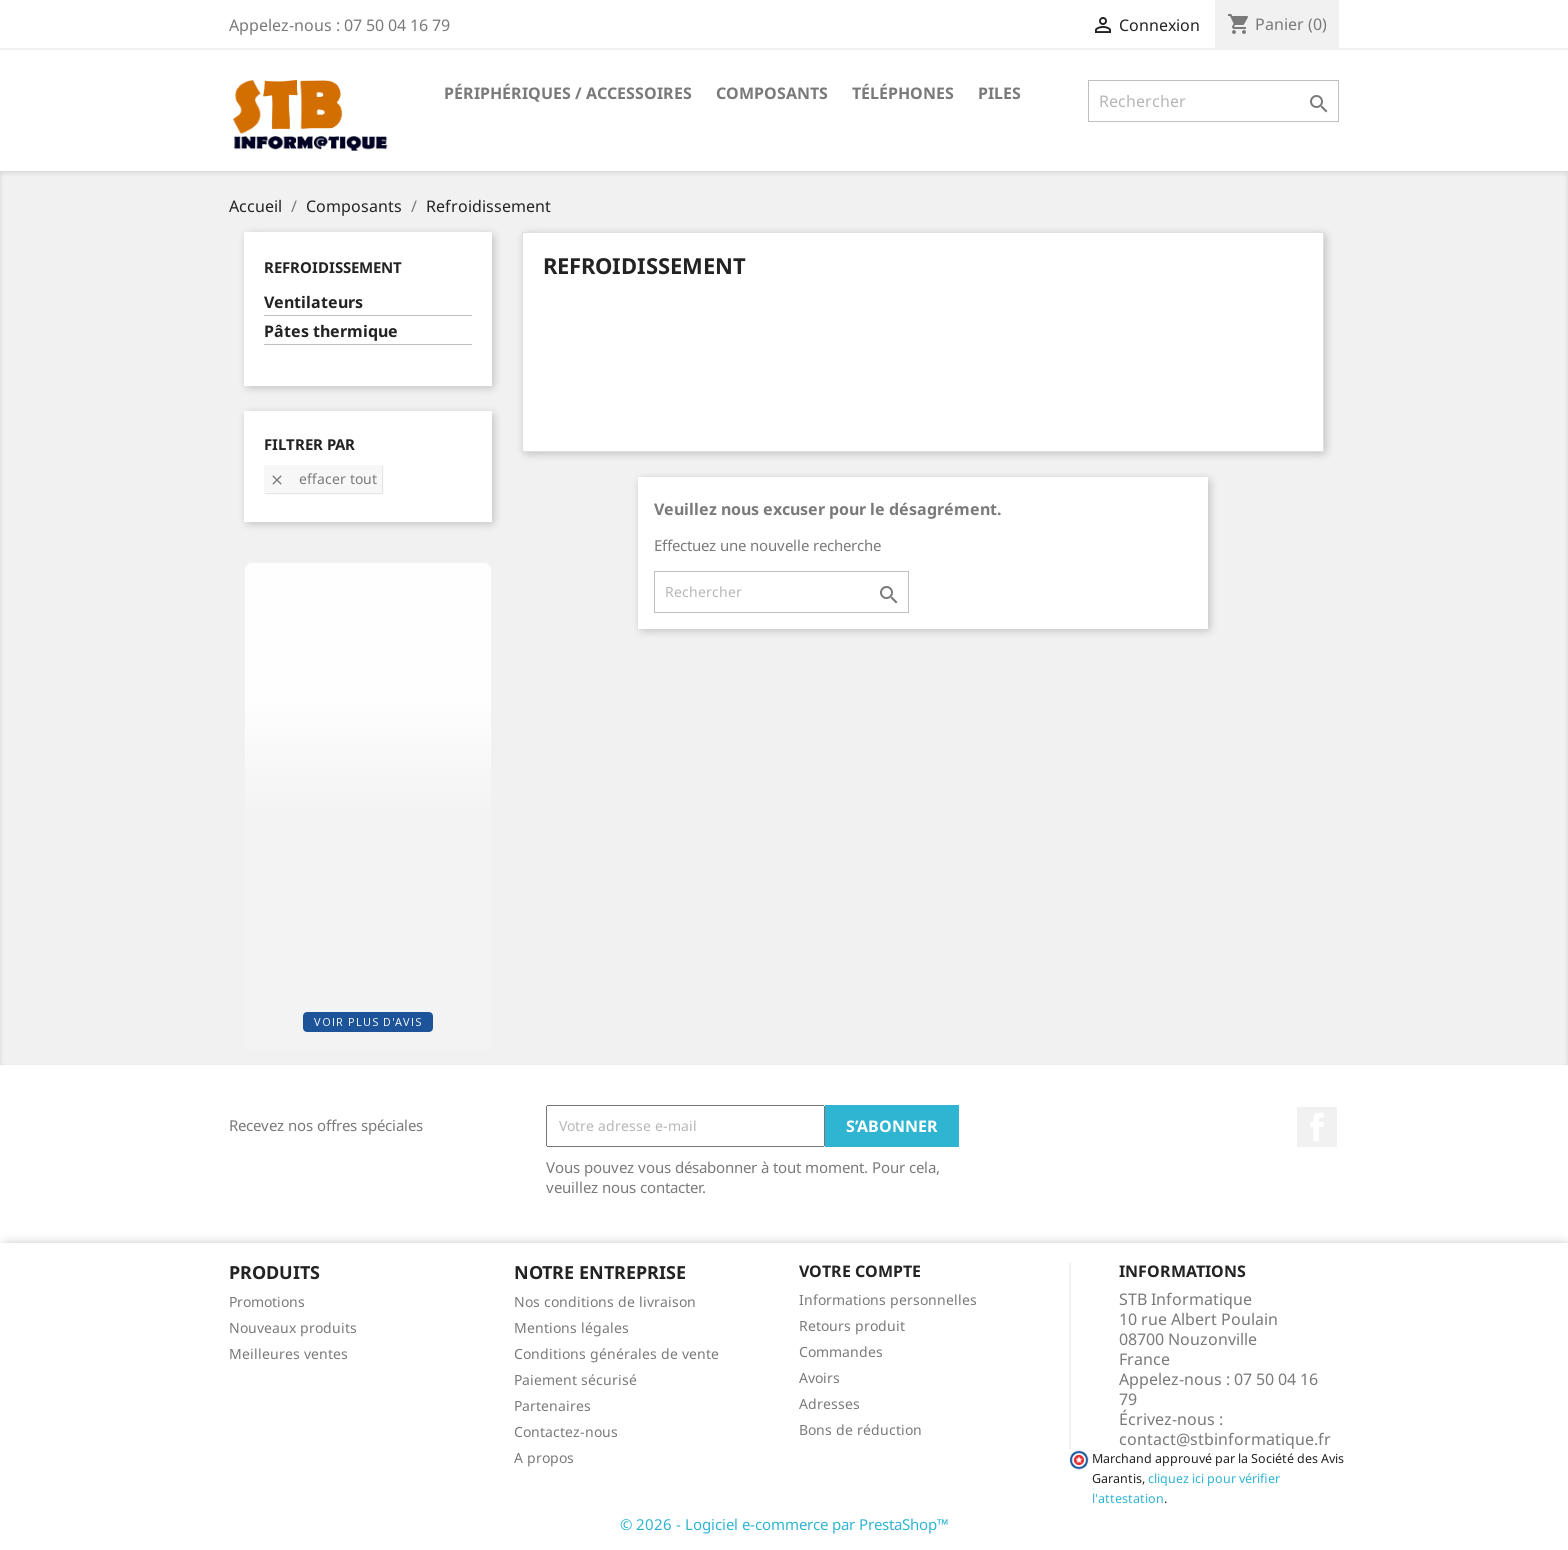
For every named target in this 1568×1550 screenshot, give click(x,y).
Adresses (829, 1403)
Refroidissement (333, 267)
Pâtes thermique (331, 331)
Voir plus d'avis (368, 1021)
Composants (772, 93)
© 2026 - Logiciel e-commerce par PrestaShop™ (784, 1524)
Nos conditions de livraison (605, 1301)
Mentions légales (571, 1327)
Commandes (841, 1351)
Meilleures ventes (288, 1353)
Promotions (267, 1301)
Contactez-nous (566, 1431)
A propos (544, 1457)
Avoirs (819, 1377)
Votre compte (860, 1271)
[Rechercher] (1213, 101)
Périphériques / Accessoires (568, 93)
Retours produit (852, 1325)
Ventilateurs (313, 302)
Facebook (1317, 1127)
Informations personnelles (888, 1299)
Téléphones (903, 93)
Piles (999, 93)
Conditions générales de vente (616, 1353)
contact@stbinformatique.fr (1225, 1439)
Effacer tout (323, 478)
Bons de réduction (860, 1429)
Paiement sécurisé (575, 1379)
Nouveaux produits (293, 1327)
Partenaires (552, 1405)
